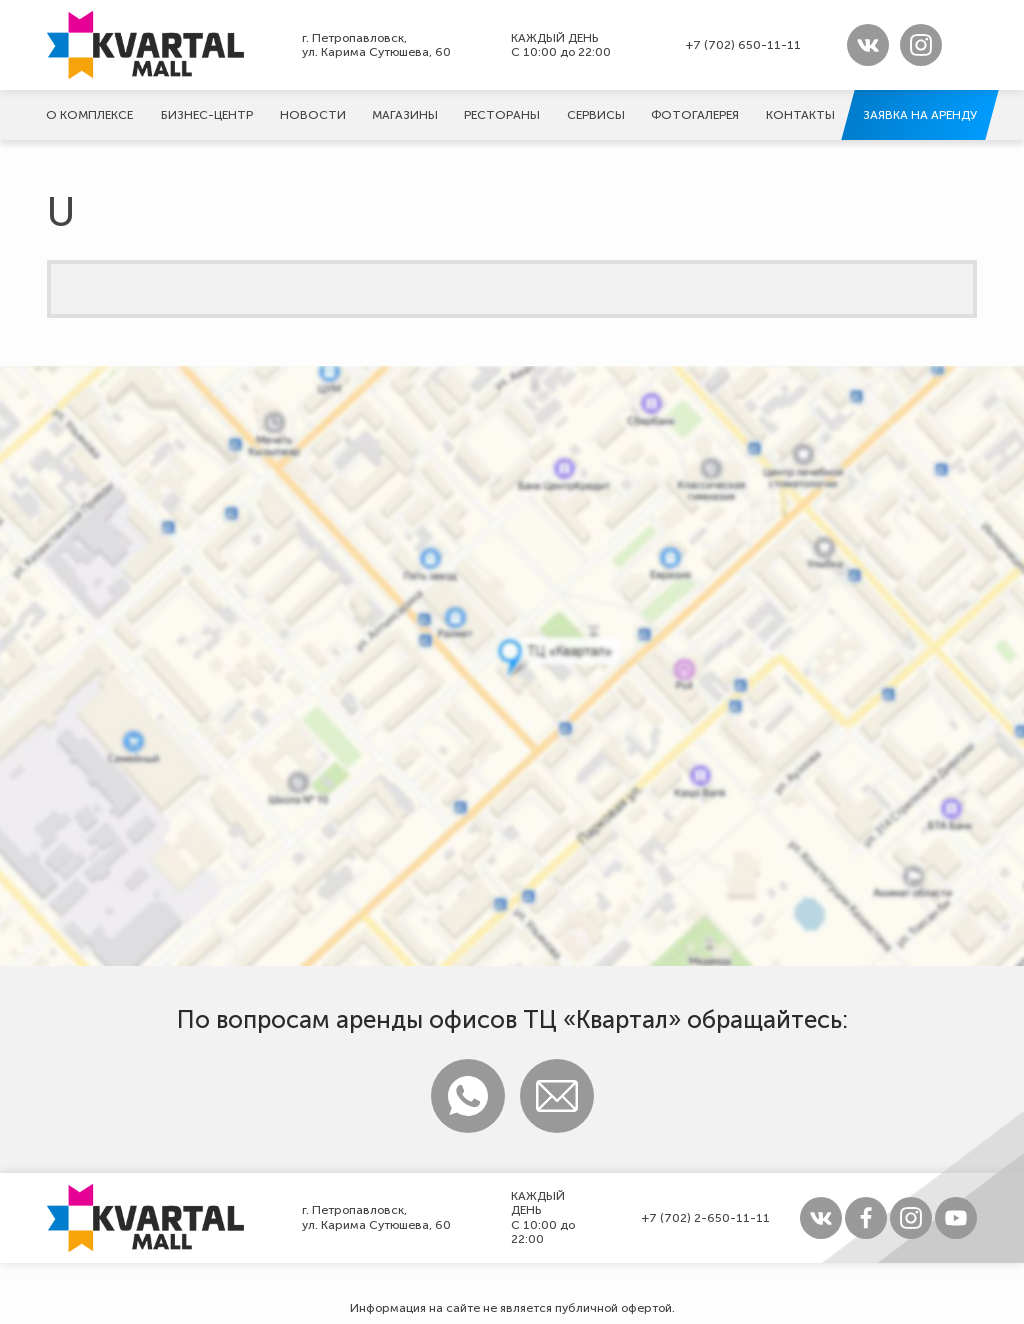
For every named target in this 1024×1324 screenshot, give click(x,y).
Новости (313, 115)
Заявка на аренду (920, 115)
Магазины (405, 115)
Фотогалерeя (695, 115)
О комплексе (89, 115)
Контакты (800, 115)
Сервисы (596, 115)
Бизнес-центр (207, 115)
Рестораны (502, 115)
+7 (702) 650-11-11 (743, 45)
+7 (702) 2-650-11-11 (706, 1218)
